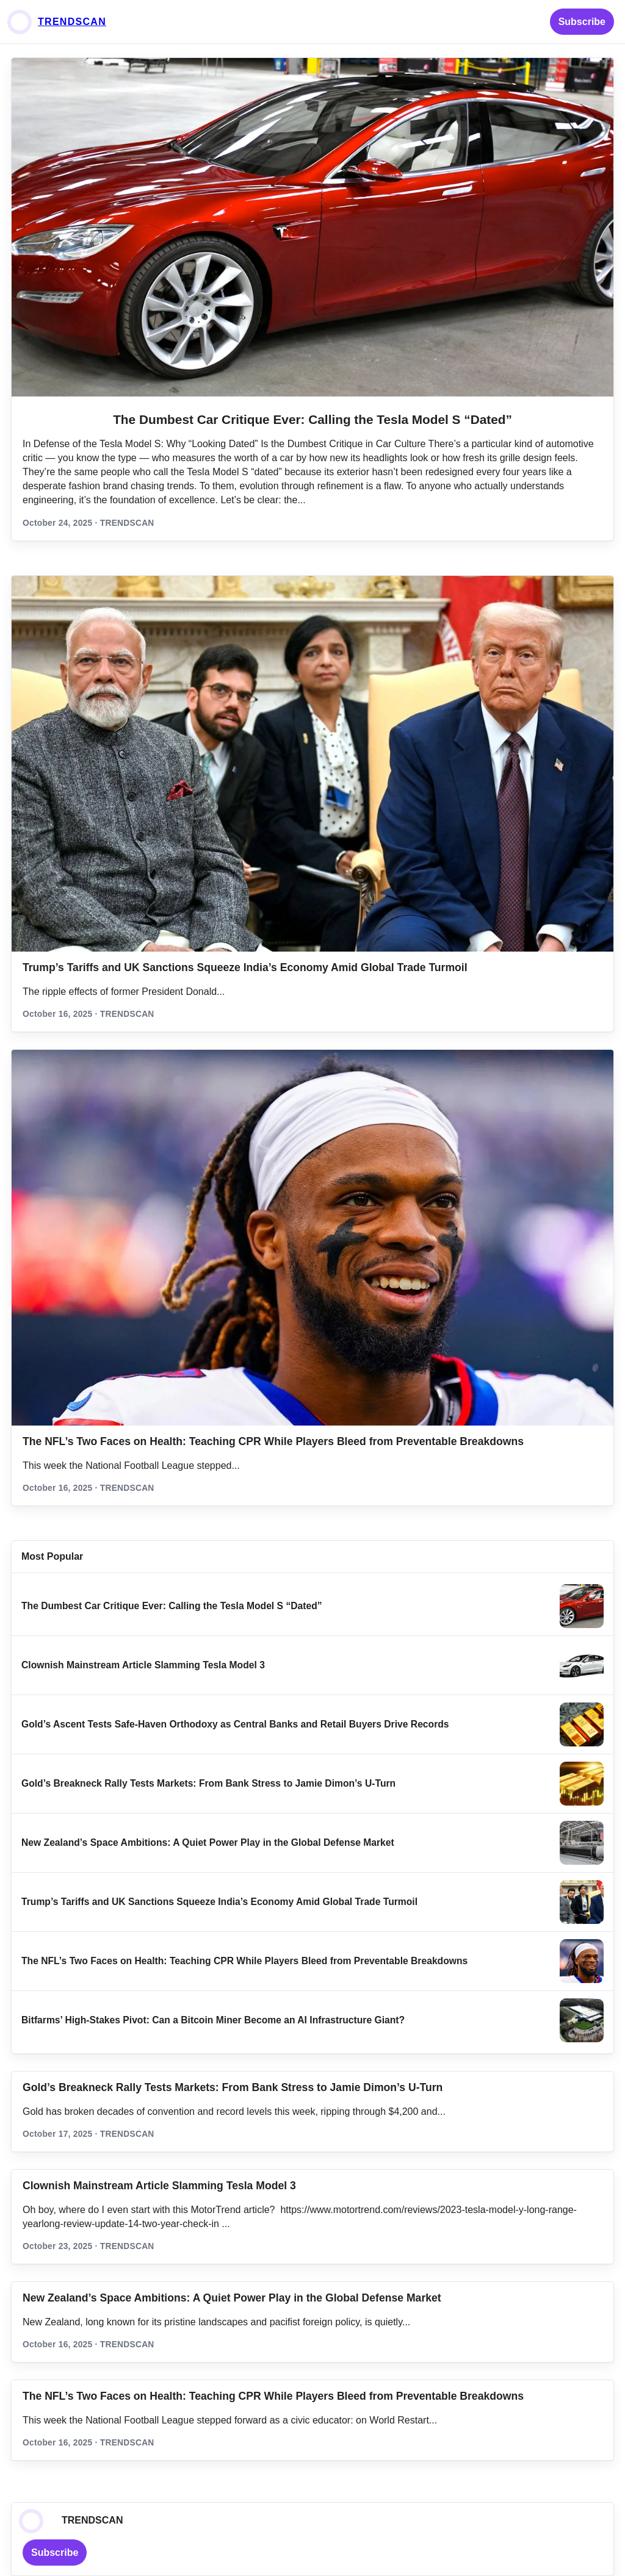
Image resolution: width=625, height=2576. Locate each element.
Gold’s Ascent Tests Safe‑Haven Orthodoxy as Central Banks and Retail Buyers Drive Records (235, 1724)
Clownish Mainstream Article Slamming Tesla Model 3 (143, 1665)
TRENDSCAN (72, 21)
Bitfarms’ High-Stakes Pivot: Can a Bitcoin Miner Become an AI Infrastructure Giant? (213, 2020)
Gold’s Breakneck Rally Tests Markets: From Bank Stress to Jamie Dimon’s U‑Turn (208, 1783)
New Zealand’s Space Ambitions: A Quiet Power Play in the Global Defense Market (207, 1842)
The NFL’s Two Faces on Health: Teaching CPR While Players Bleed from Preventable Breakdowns (273, 1441)
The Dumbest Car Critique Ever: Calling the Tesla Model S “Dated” (312, 419)
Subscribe (581, 21)
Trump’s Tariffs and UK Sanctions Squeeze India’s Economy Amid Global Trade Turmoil (245, 967)
